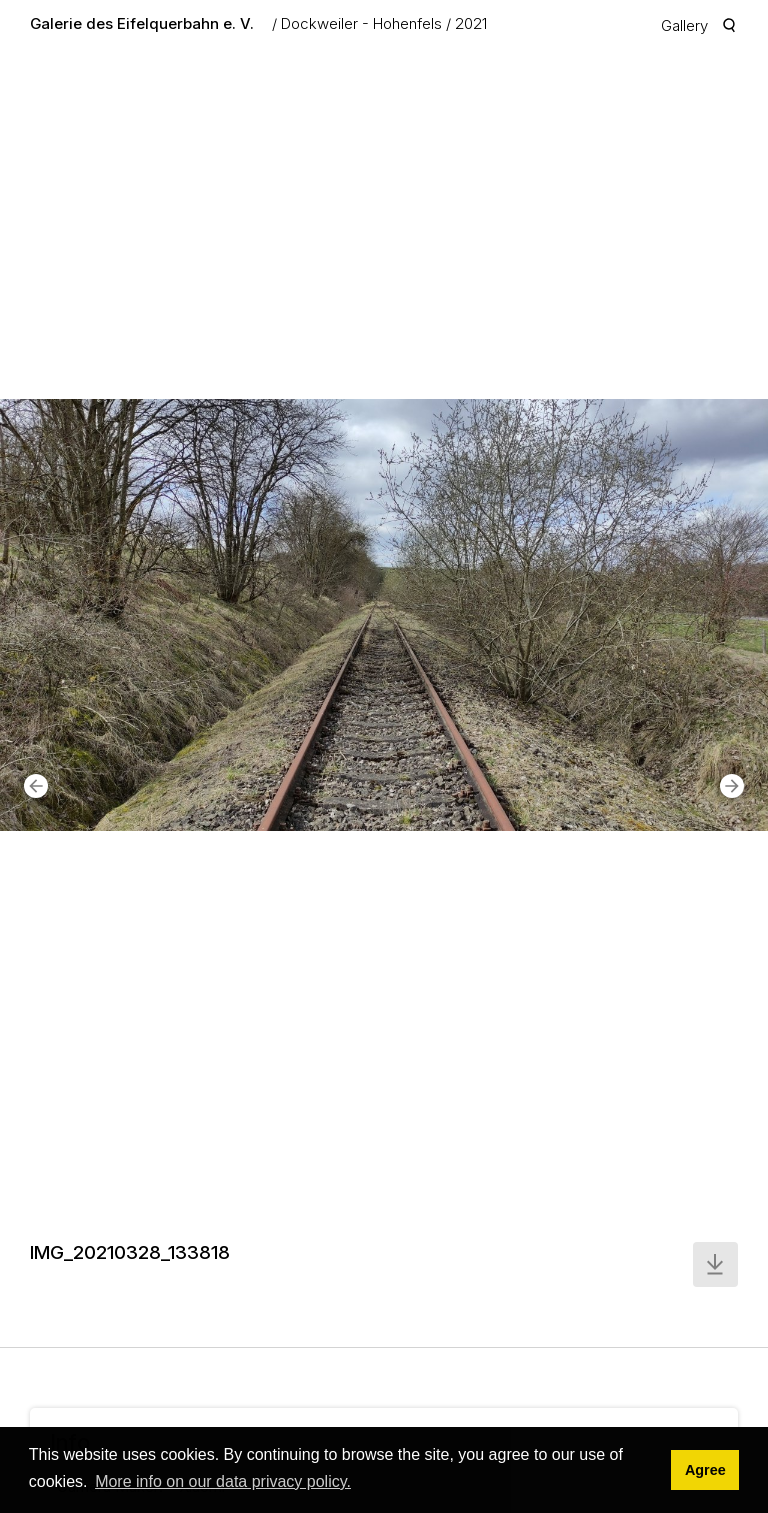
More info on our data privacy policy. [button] (223, 1481)
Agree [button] (705, 1470)
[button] (36, 786)
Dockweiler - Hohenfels (361, 23)
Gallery (684, 25)
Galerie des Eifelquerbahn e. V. (142, 23)
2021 (471, 23)
